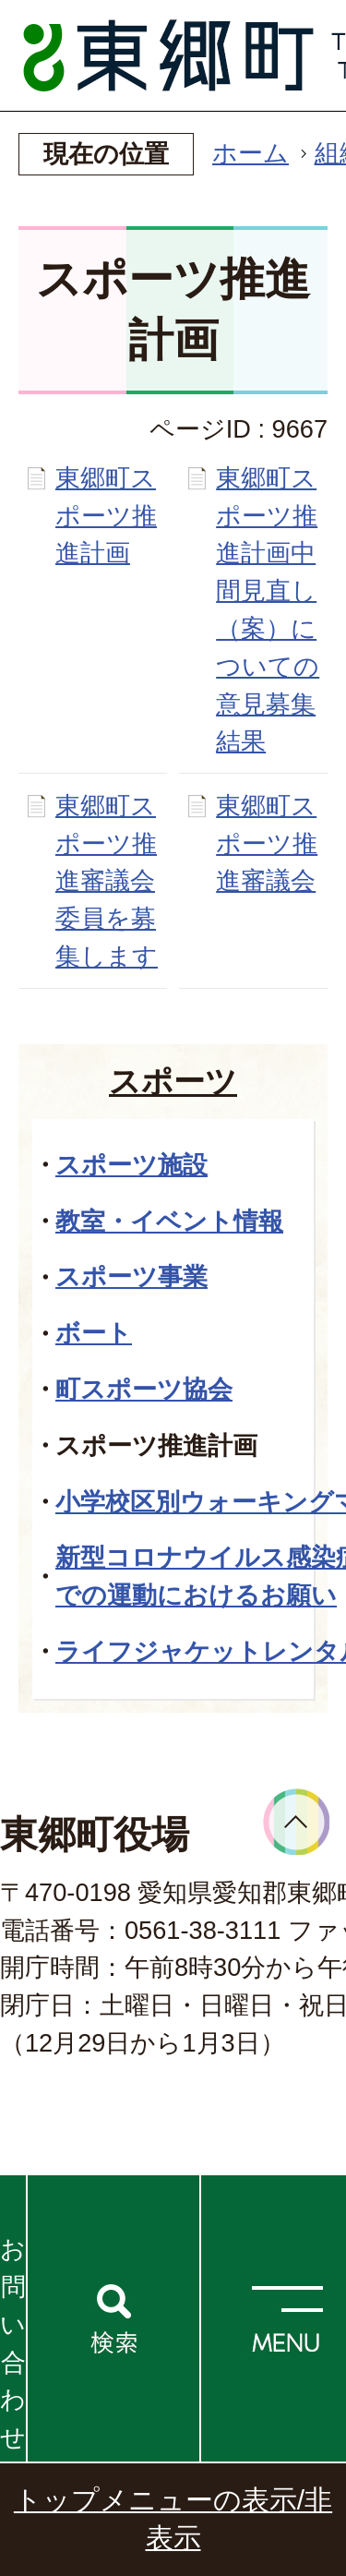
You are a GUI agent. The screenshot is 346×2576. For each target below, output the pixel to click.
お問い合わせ (13, 2342)
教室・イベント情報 (169, 1221)
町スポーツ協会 (144, 1389)
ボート (93, 1332)
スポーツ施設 (131, 1164)
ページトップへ (296, 1822)
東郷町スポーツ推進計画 (106, 515)
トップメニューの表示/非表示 (173, 2519)
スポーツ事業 (131, 1276)
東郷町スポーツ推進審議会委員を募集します (106, 880)
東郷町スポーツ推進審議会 (266, 843)
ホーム (250, 152)
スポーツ (173, 1081)
